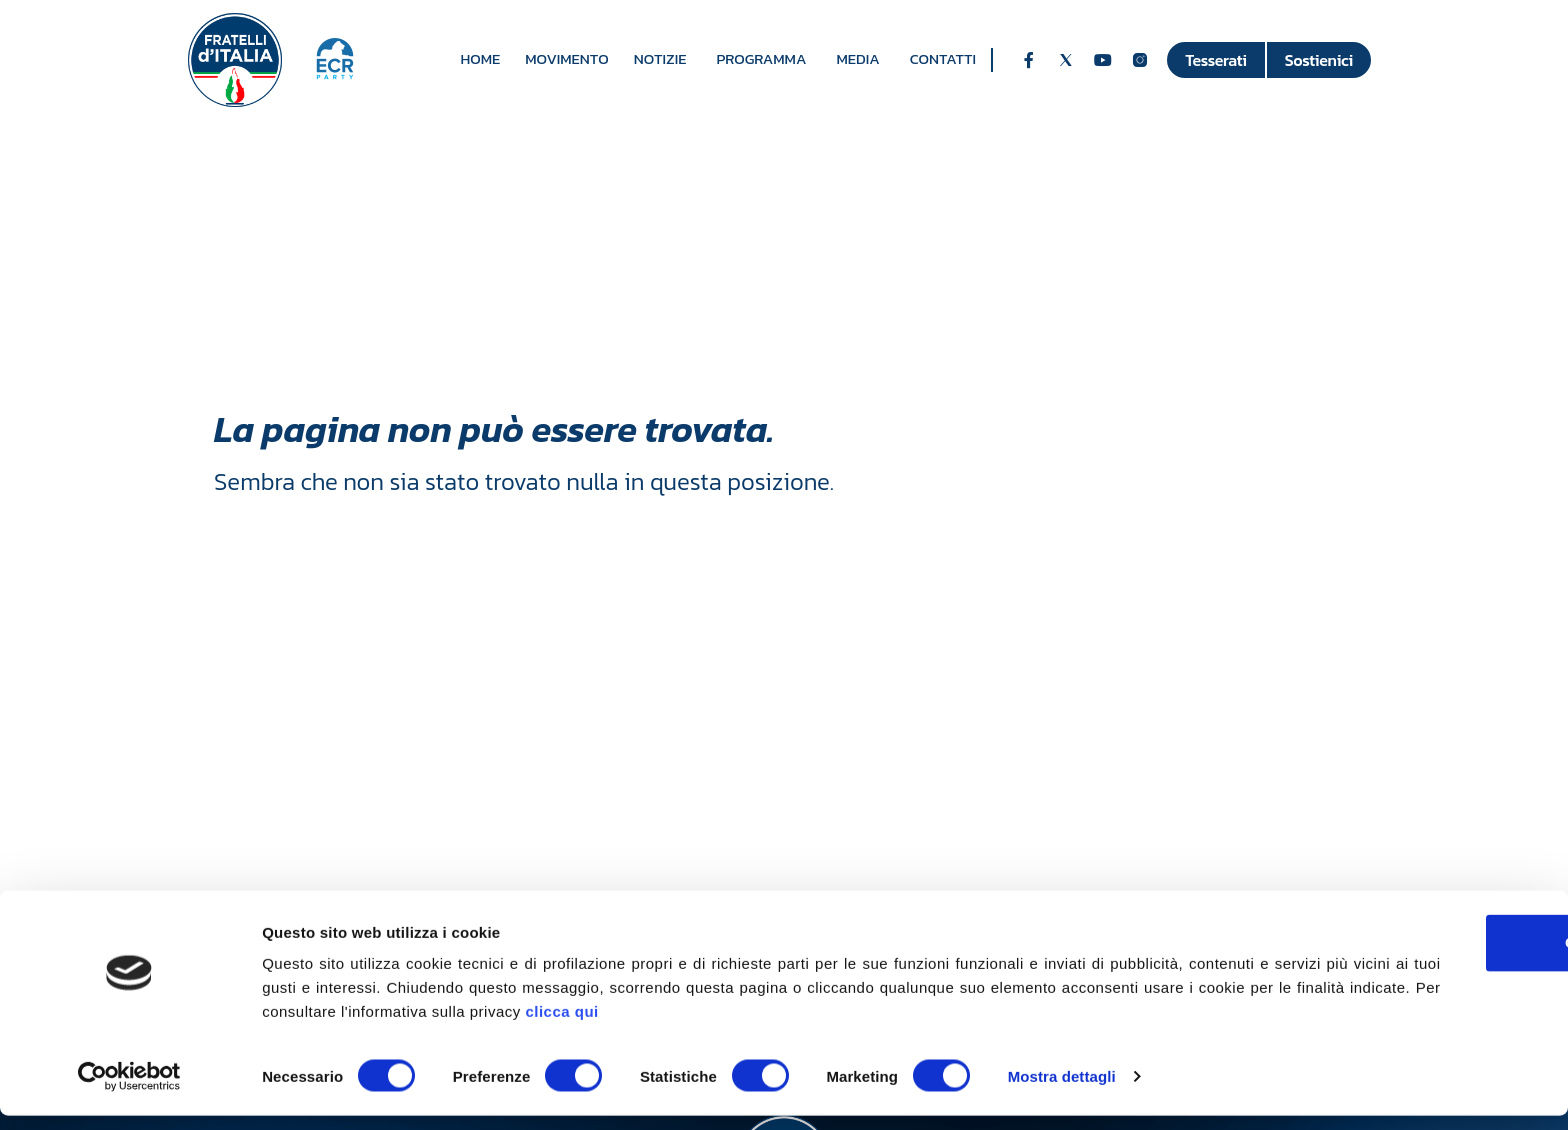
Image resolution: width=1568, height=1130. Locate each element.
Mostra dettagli (1062, 1090)
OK (1401, 956)
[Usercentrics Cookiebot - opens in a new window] (129, 1091)
